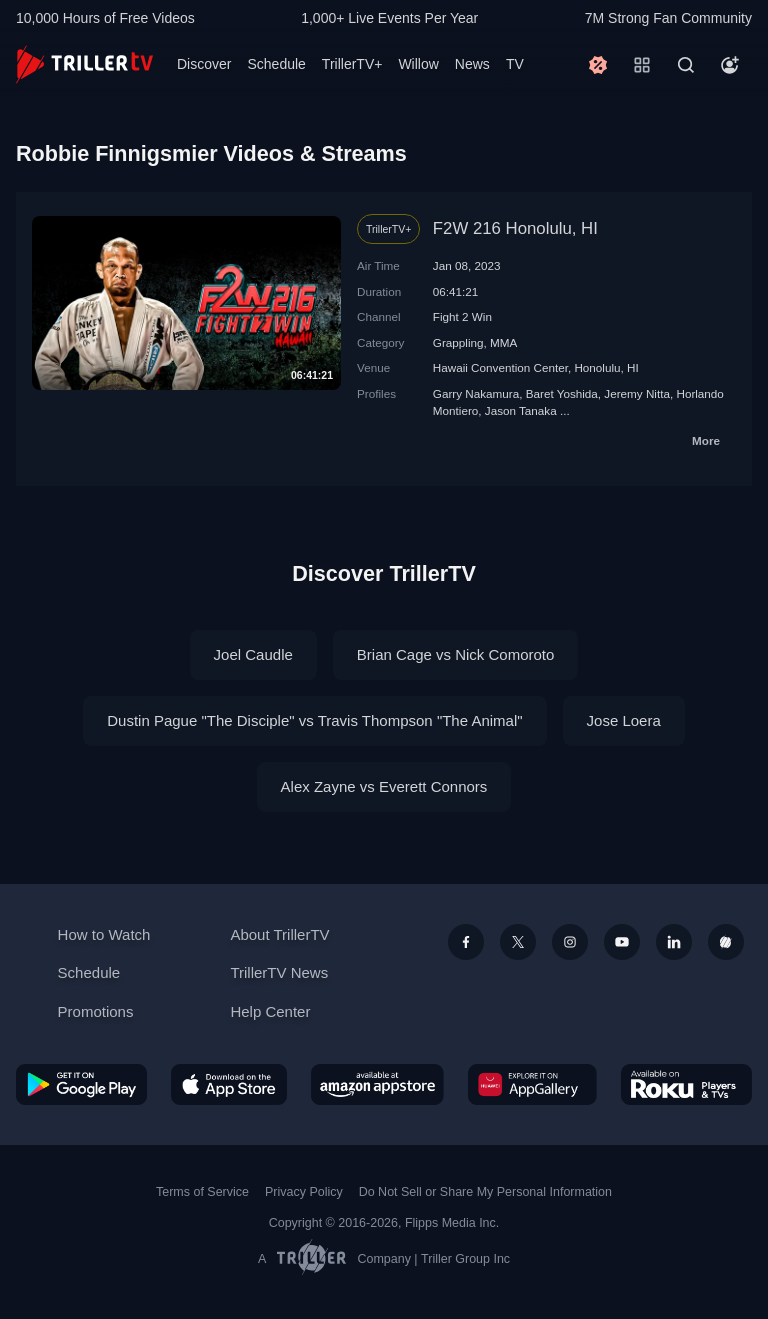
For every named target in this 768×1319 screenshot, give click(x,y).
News (472, 64)
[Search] (686, 65)
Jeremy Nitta (637, 393)
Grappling (458, 342)
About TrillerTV (279, 934)
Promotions (96, 1011)
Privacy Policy (304, 1192)
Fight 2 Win (462, 316)
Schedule (276, 64)
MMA (503, 342)
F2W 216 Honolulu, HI (515, 228)
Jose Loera (624, 720)
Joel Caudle (253, 654)
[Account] (730, 65)
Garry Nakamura (476, 393)
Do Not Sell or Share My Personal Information (485, 1192)
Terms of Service (202, 1192)
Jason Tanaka (521, 410)
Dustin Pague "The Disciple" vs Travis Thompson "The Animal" (314, 720)
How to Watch (104, 934)
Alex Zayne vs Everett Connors (384, 786)
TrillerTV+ (352, 64)
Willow (418, 64)
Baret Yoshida (562, 393)
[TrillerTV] (84, 64)
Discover (204, 64)
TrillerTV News (279, 972)
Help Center (270, 1011)
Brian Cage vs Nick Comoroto (456, 654)
